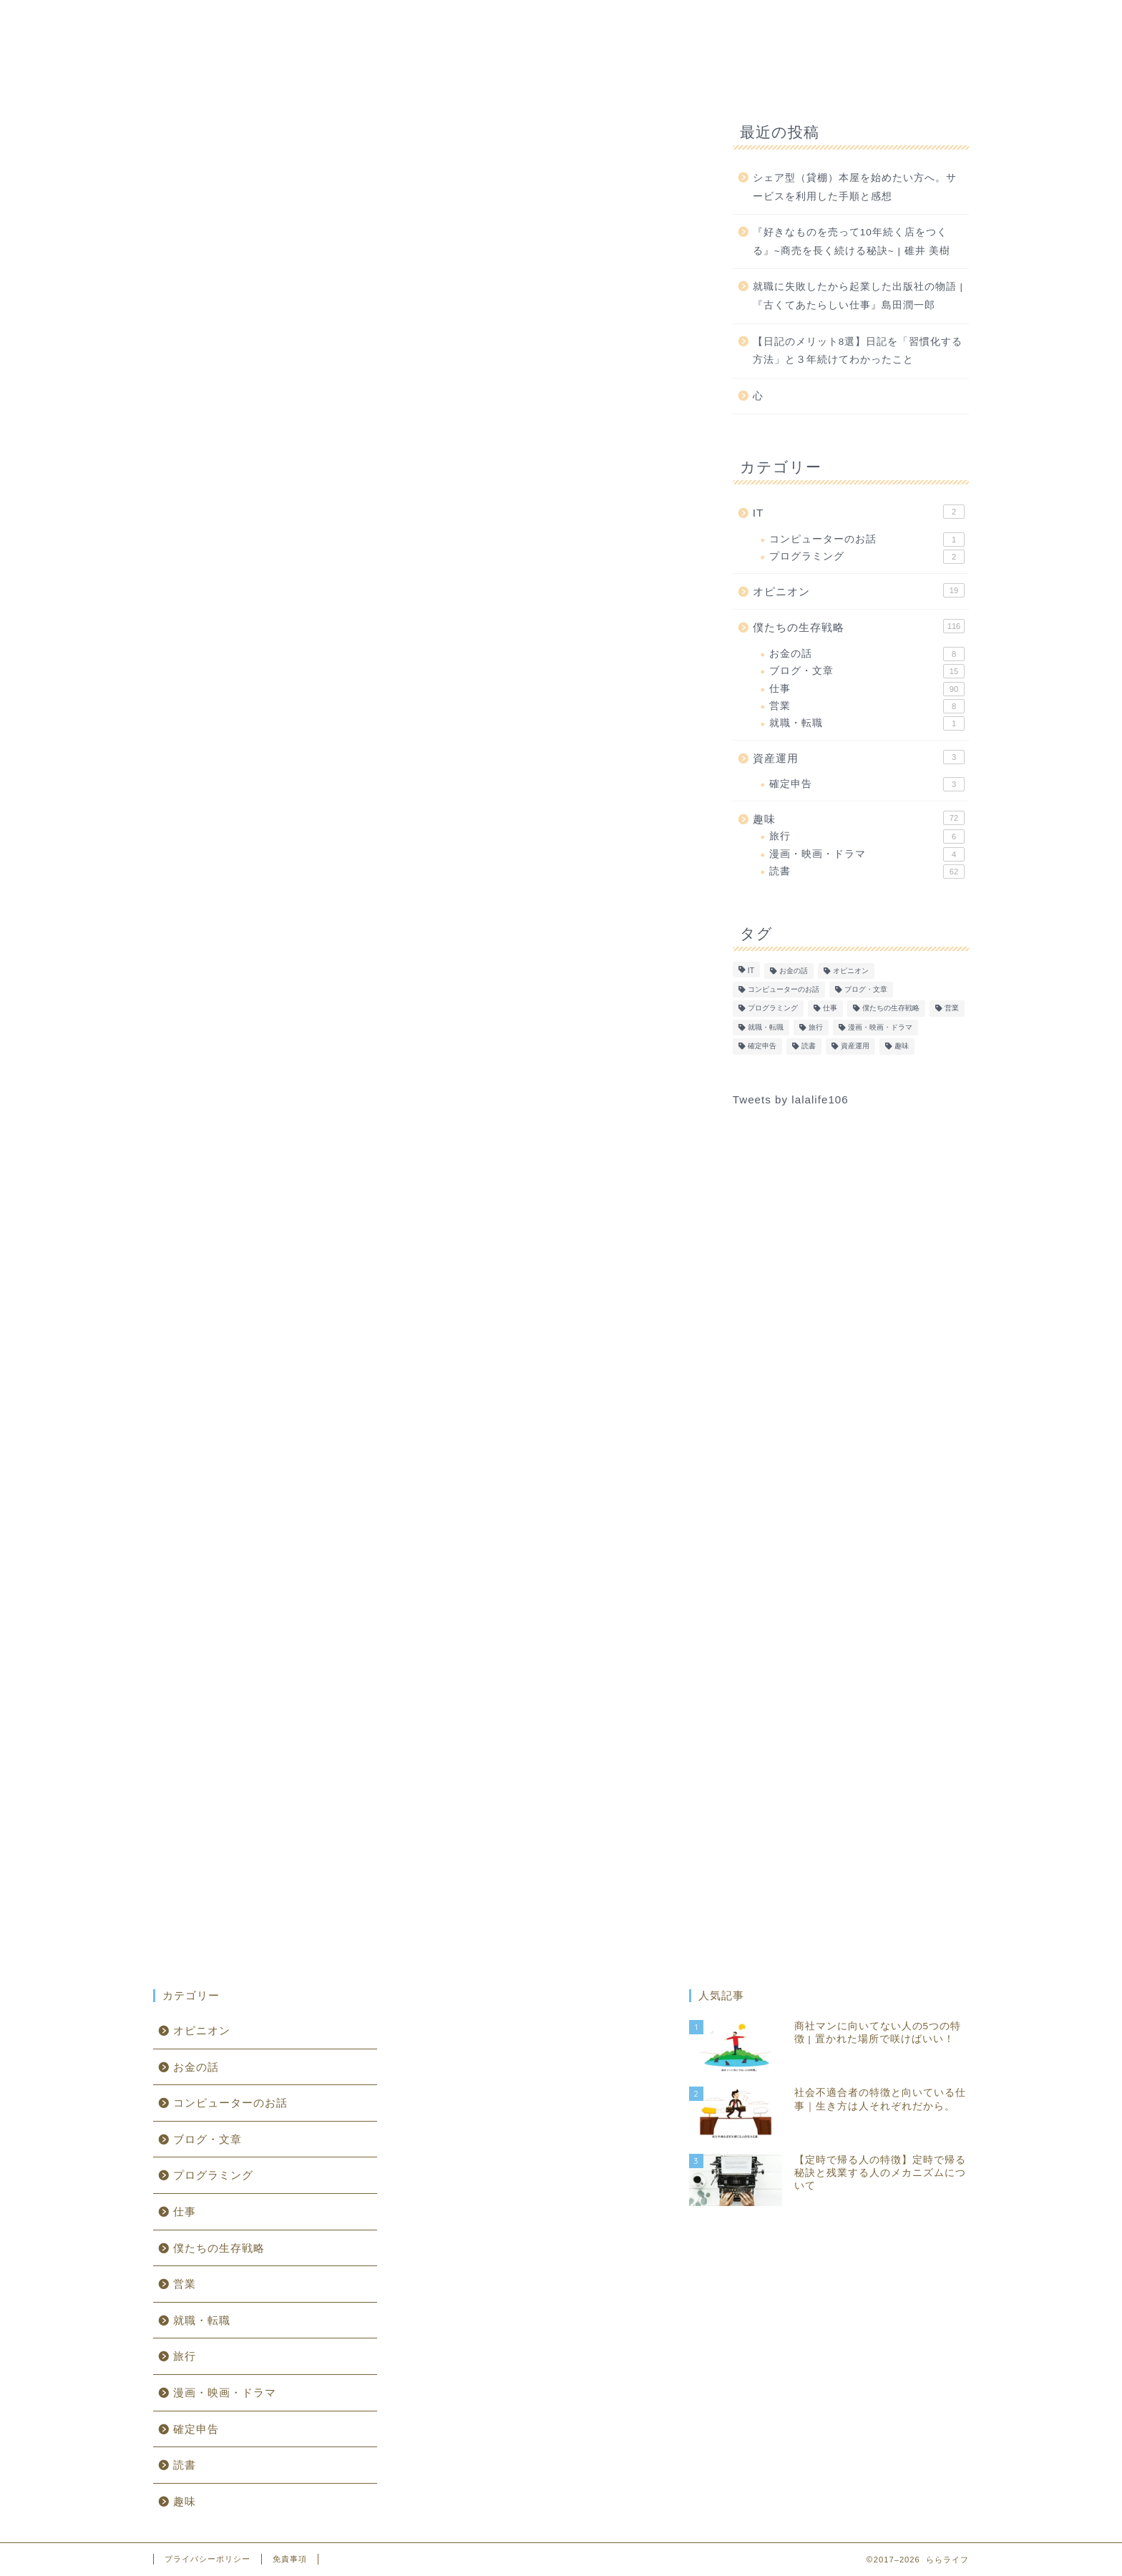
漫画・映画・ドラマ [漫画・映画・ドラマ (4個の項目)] (880, 1027)
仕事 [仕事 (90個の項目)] (830, 1009)
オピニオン (690, 78)
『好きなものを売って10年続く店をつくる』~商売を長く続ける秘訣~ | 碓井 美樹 (852, 241)
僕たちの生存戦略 (499, 78)
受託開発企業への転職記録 (317, 890)
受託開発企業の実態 (299, 918)
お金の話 (867, 654)
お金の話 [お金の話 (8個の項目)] (793, 971)
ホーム (319, 78)
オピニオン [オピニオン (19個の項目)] (851, 971)
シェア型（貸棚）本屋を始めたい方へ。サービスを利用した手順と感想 (855, 187)
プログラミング (867, 557)
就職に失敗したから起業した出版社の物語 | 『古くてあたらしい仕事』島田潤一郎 (858, 296)
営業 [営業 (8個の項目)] (952, 1009)
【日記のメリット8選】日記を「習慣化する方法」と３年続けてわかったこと (858, 351)
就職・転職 (867, 723)
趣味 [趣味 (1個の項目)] (901, 1046)
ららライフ (561, 29)
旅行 (867, 836)
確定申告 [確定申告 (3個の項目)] (762, 1046)
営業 (867, 706)
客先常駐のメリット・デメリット (334, 862)
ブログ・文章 (867, 671)
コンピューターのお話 (867, 539)
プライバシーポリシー (207, 2559)
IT (394, 78)
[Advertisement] (421, 328)
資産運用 (796, 78)
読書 (867, 871)
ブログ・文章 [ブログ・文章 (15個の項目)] (865, 989)
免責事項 (290, 2559)
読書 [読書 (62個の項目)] (808, 1046)
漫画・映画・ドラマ (867, 854)
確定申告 (867, 784)
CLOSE (605, 786)
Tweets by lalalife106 (791, 1099)
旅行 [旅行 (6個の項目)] (816, 1027)
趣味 (604, 78)
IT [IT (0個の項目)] (751, 971)
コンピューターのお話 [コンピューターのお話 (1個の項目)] (783, 989)
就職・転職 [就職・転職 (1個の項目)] (766, 1027)
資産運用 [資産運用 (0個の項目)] (855, 1046)
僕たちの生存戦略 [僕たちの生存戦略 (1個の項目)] (890, 1009)
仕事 (867, 689)
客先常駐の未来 (288, 833)
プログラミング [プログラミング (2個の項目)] (773, 1009)
